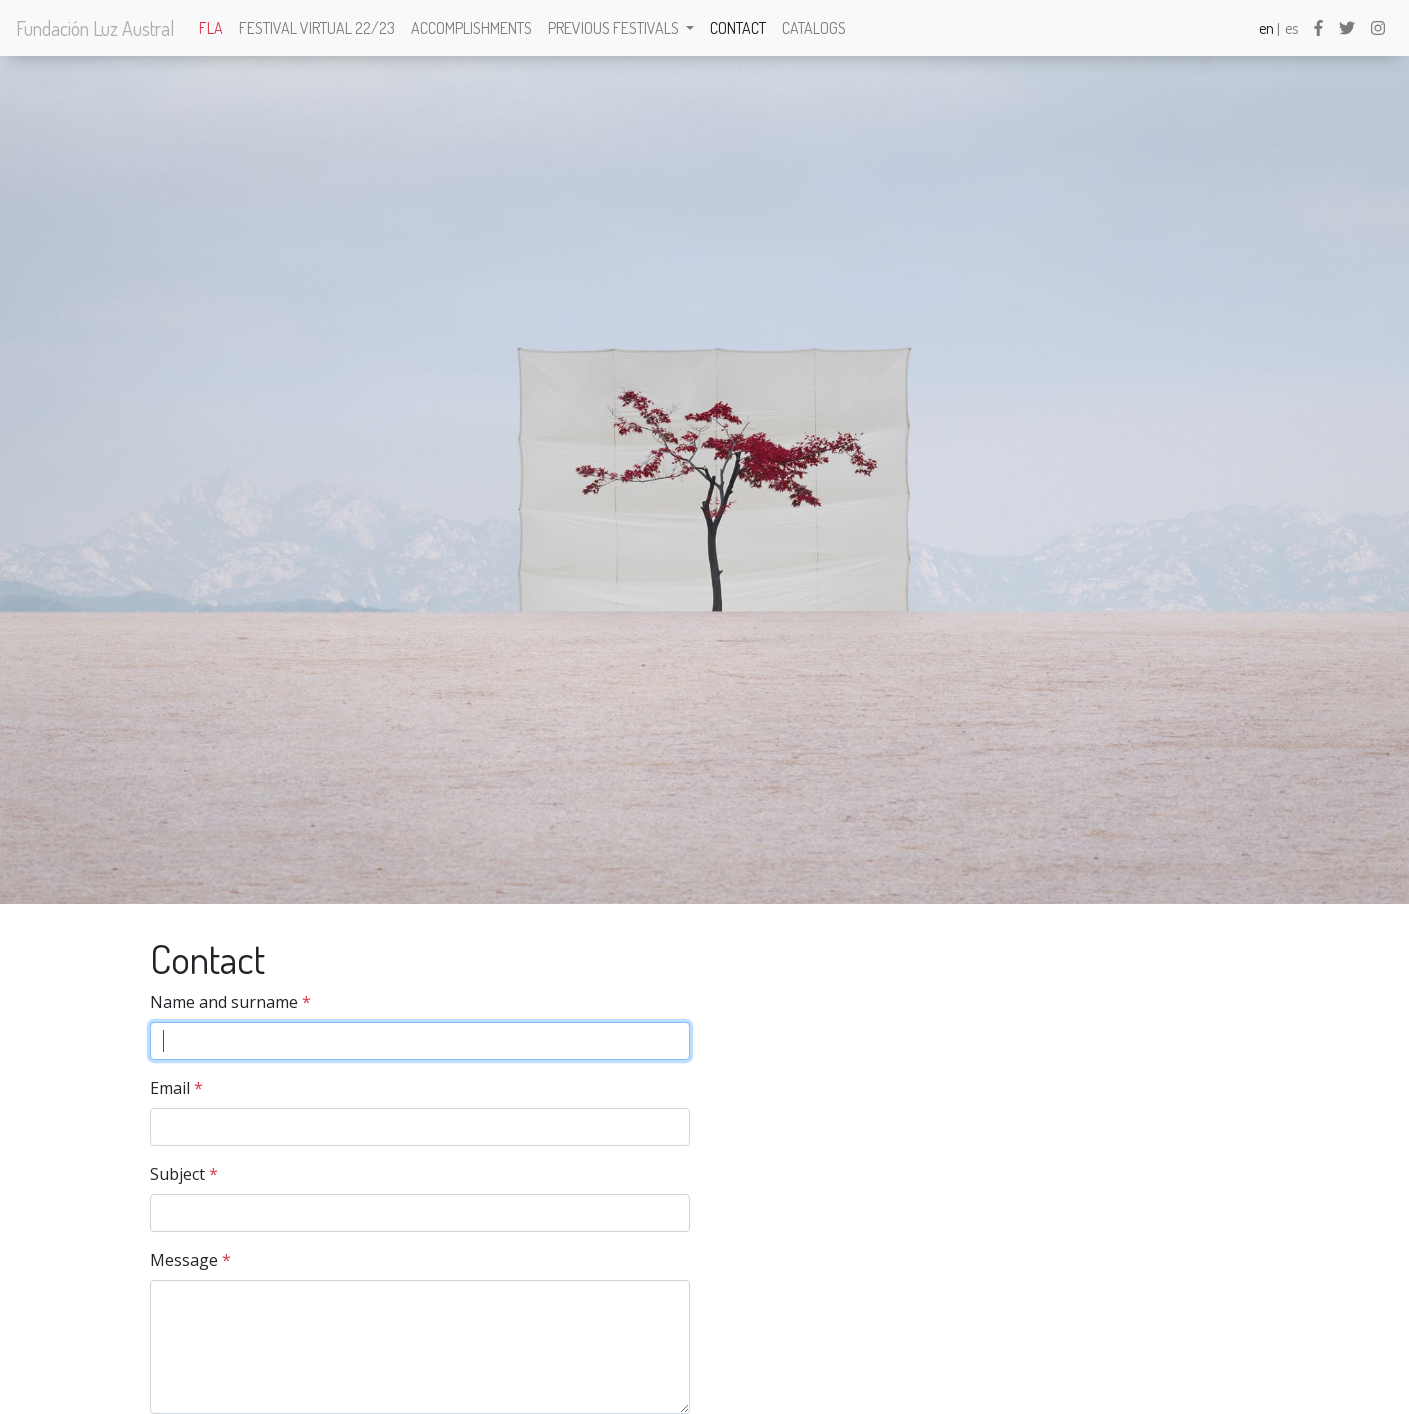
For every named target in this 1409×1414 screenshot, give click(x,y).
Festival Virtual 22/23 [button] (317, 28)
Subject (177, 1174)
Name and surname (224, 1002)
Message (184, 1260)
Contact (738, 28)
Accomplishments (471, 28)
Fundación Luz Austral (95, 28)
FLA (211, 28)
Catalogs (814, 28)
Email (170, 1088)
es (1291, 28)
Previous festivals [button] (615, 28)
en (1266, 28)
